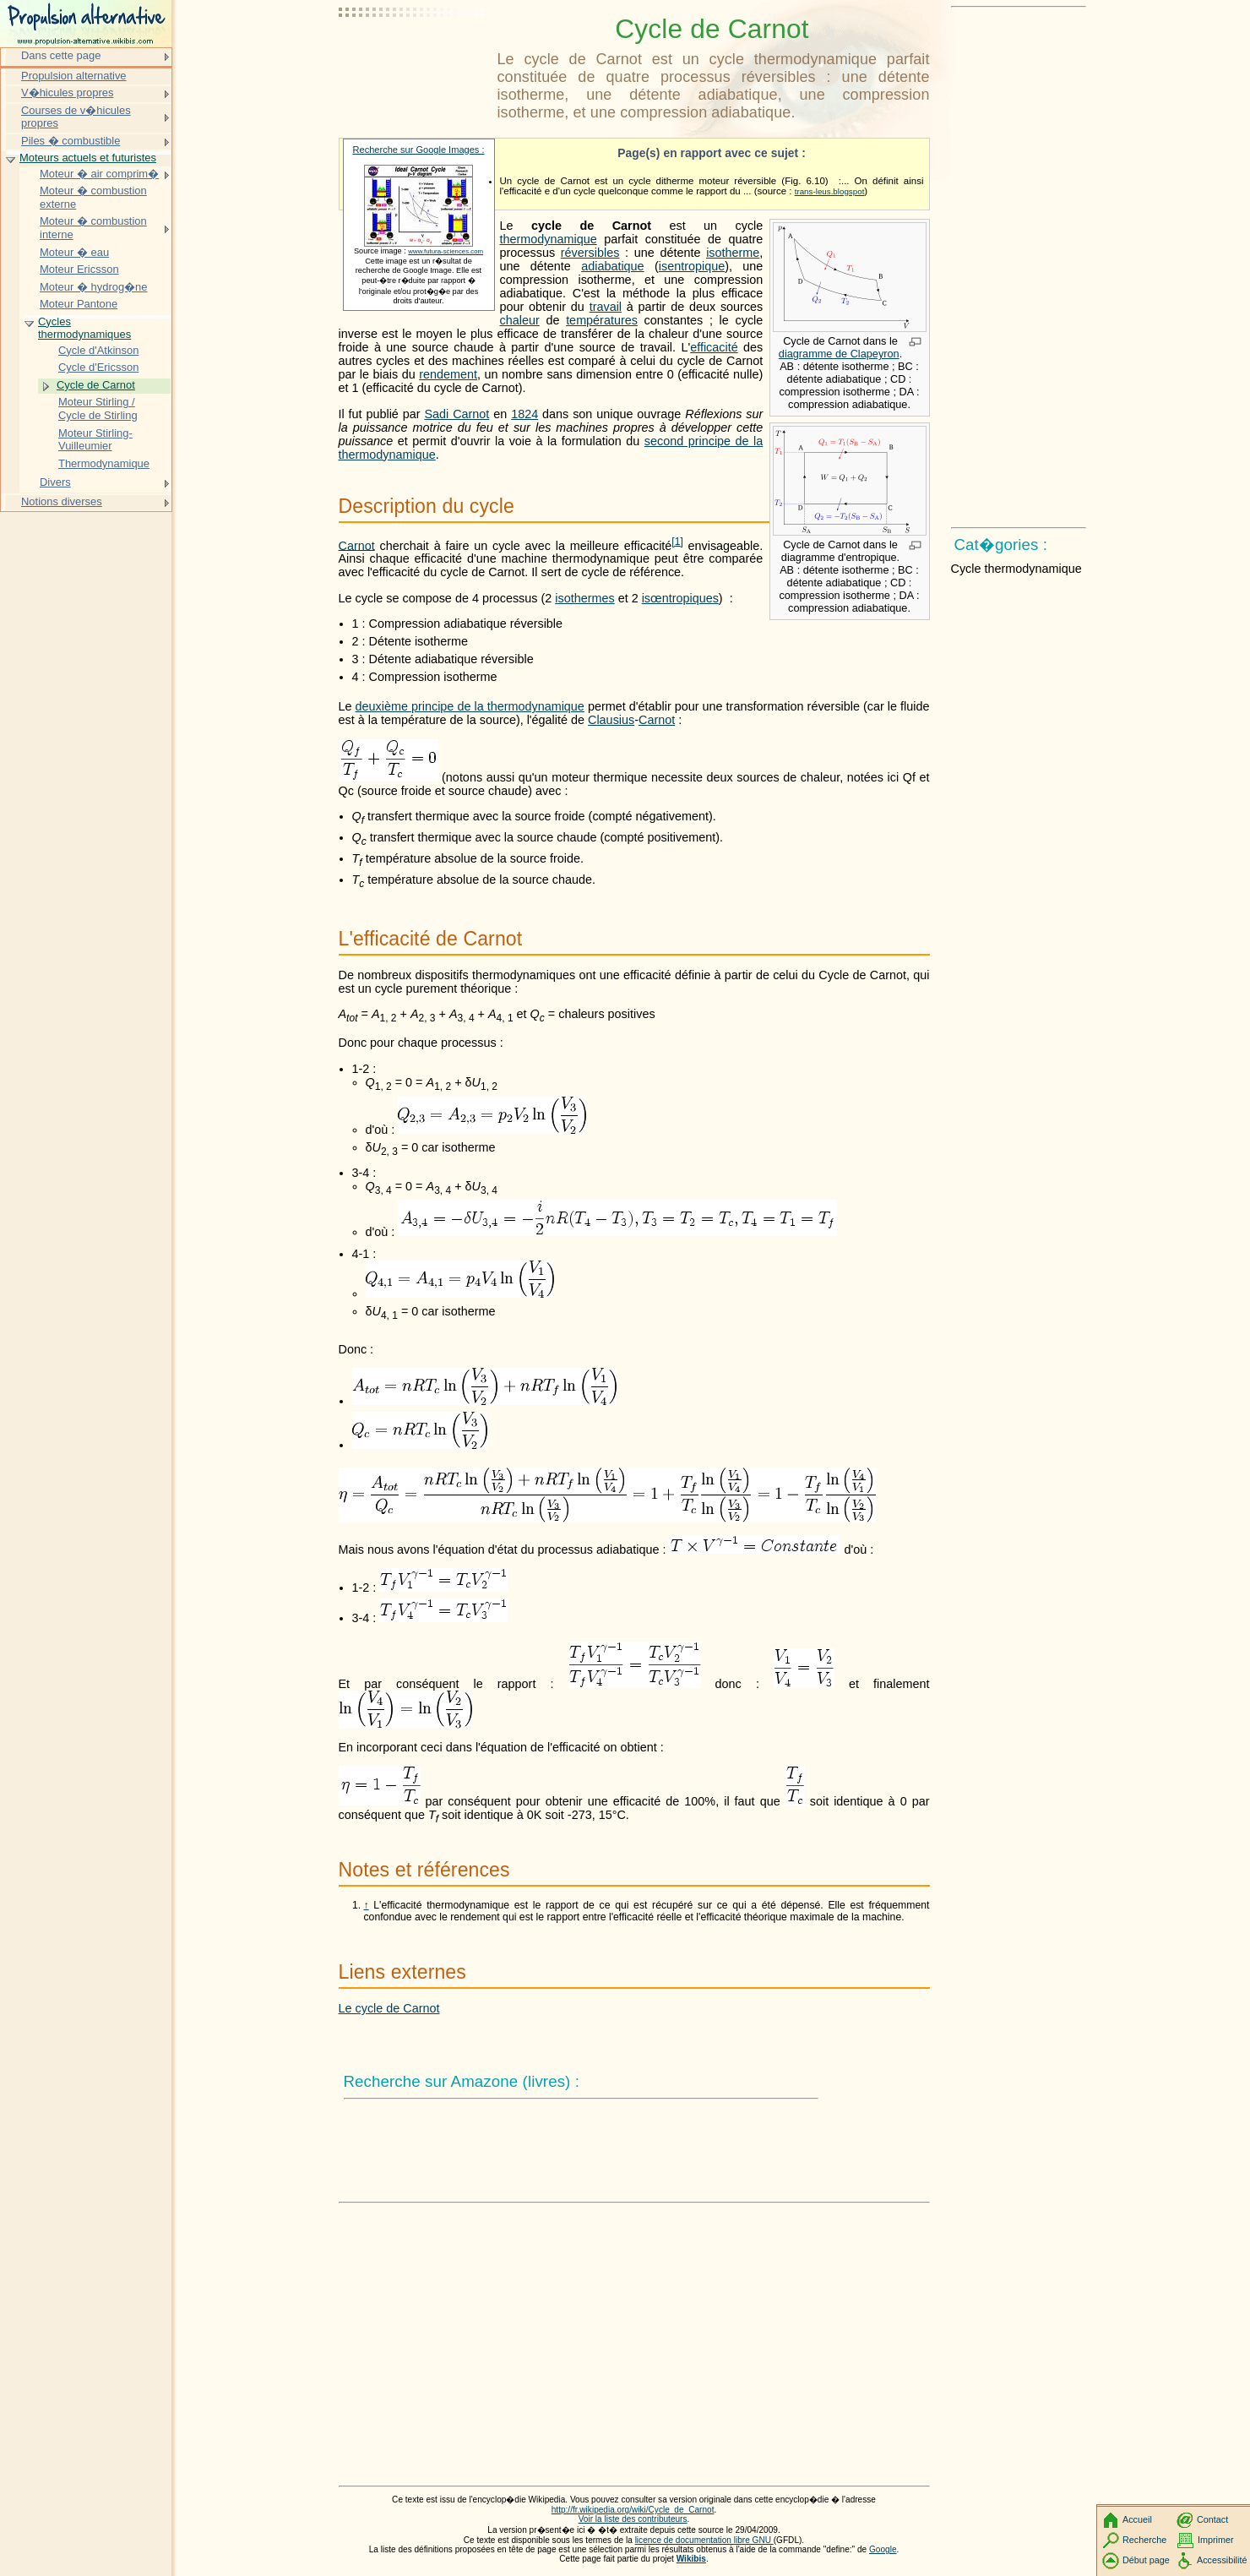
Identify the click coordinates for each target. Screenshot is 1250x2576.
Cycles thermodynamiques (84, 328)
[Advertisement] (415, 55)
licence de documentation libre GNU (704, 2540)
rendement (448, 374)
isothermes (584, 598)
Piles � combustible (70, 140)
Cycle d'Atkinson (98, 350)
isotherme (732, 252)
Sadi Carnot (456, 414)
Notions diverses (61, 501)
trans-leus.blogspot (830, 191)
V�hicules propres (67, 92)
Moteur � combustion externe (93, 197)
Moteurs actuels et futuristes (87, 157)
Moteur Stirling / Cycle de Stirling (98, 408)
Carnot (357, 545)
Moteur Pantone (78, 303)
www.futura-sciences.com (445, 251)
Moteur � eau (74, 252)
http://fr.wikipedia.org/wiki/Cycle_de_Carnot (633, 2509)
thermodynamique (548, 239)
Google (883, 2549)
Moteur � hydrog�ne (94, 286)
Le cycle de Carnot (389, 2008)
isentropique (692, 266)
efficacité (714, 347)
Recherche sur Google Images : (419, 149)
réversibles (590, 252)
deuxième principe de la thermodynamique (470, 706)
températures (602, 320)
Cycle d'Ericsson (98, 367)
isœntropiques (680, 598)
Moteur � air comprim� (99, 173)
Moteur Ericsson (79, 269)
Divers (55, 482)
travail (606, 306)
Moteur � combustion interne (93, 228)
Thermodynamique (103, 463)
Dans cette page (61, 55)
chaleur (520, 320)
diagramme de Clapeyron (839, 353)
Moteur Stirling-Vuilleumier (95, 440)
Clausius (611, 720)
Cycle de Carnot (96, 385)
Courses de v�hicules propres (76, 117)
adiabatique (612, 266)
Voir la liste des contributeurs (633, 2519)
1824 (524, 414)
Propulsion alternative (74, 75)
